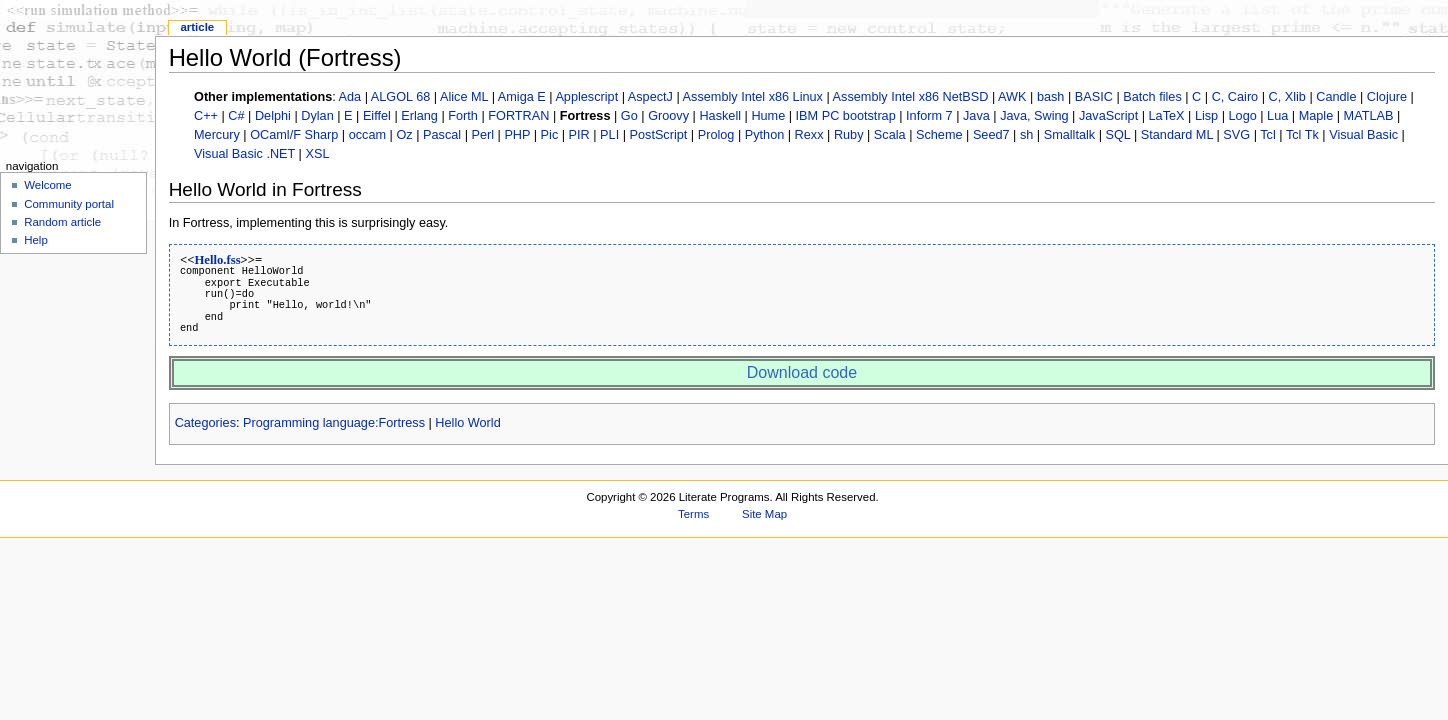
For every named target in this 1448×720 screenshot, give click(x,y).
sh (1026, 135)
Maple (1316, 116)
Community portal (69, 204)
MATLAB (1369, 116)
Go (629, 116)
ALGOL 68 (400, 97)
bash (1051, 97)
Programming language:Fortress (334, 423)
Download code (802, 372)
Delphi (273, 116)
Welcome (48, 185)
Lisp (1206, 116)
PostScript (659, 135)
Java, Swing (1034, 116)
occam (367, 135)
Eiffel (377, 116)
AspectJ (650, 97)
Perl (482, 135)
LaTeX (1167, 116)
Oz (404, 135)
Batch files (1152, 97)
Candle (1336, 97)
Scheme (939, 135)
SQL (1118, 135)
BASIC (1094, 97)
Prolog (716, 135)
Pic (550, 135)
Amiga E (522, 97)
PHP (517, 135)
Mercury (217, 135)
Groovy (668, 116)
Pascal (442, 135)
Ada (350, 97)
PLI (609, 135)
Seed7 (991, 135)
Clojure (1387, 97)
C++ (206, 116)
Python (765, 135)
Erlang (419, 116)
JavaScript (1108, 116)
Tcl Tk (1302, 135)
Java (976, 116)
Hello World (467, 423)
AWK (1012, 97)
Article (197, 27)
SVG (1236, 135)
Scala (890, 135)
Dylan (317, 116)
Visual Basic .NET (244, 154)
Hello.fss (217, 260)
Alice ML (464, 97)
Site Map (764, 514)
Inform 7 (929, 116)
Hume (768, 116)
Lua (1277, 116)
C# (236, 116)
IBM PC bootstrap (846, 116)
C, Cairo (1235, 97)
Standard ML (1177, 135)
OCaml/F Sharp (294, 135)
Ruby (849, 135)
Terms (693, 514)
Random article (62, 222)
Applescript (586, 97)
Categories (205, 423)
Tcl (1268, 135)
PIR (579, 135)
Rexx (809, 135)
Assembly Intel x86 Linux (753, 97)
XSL (317, 154)
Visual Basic (1363, 135)
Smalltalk (1069, 135)
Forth (463, 116)
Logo (1243, 116)
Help (36, 240)
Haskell (720, 116)
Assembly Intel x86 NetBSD (911, 97)
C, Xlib (1287, 97)
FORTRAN (518, 116)
